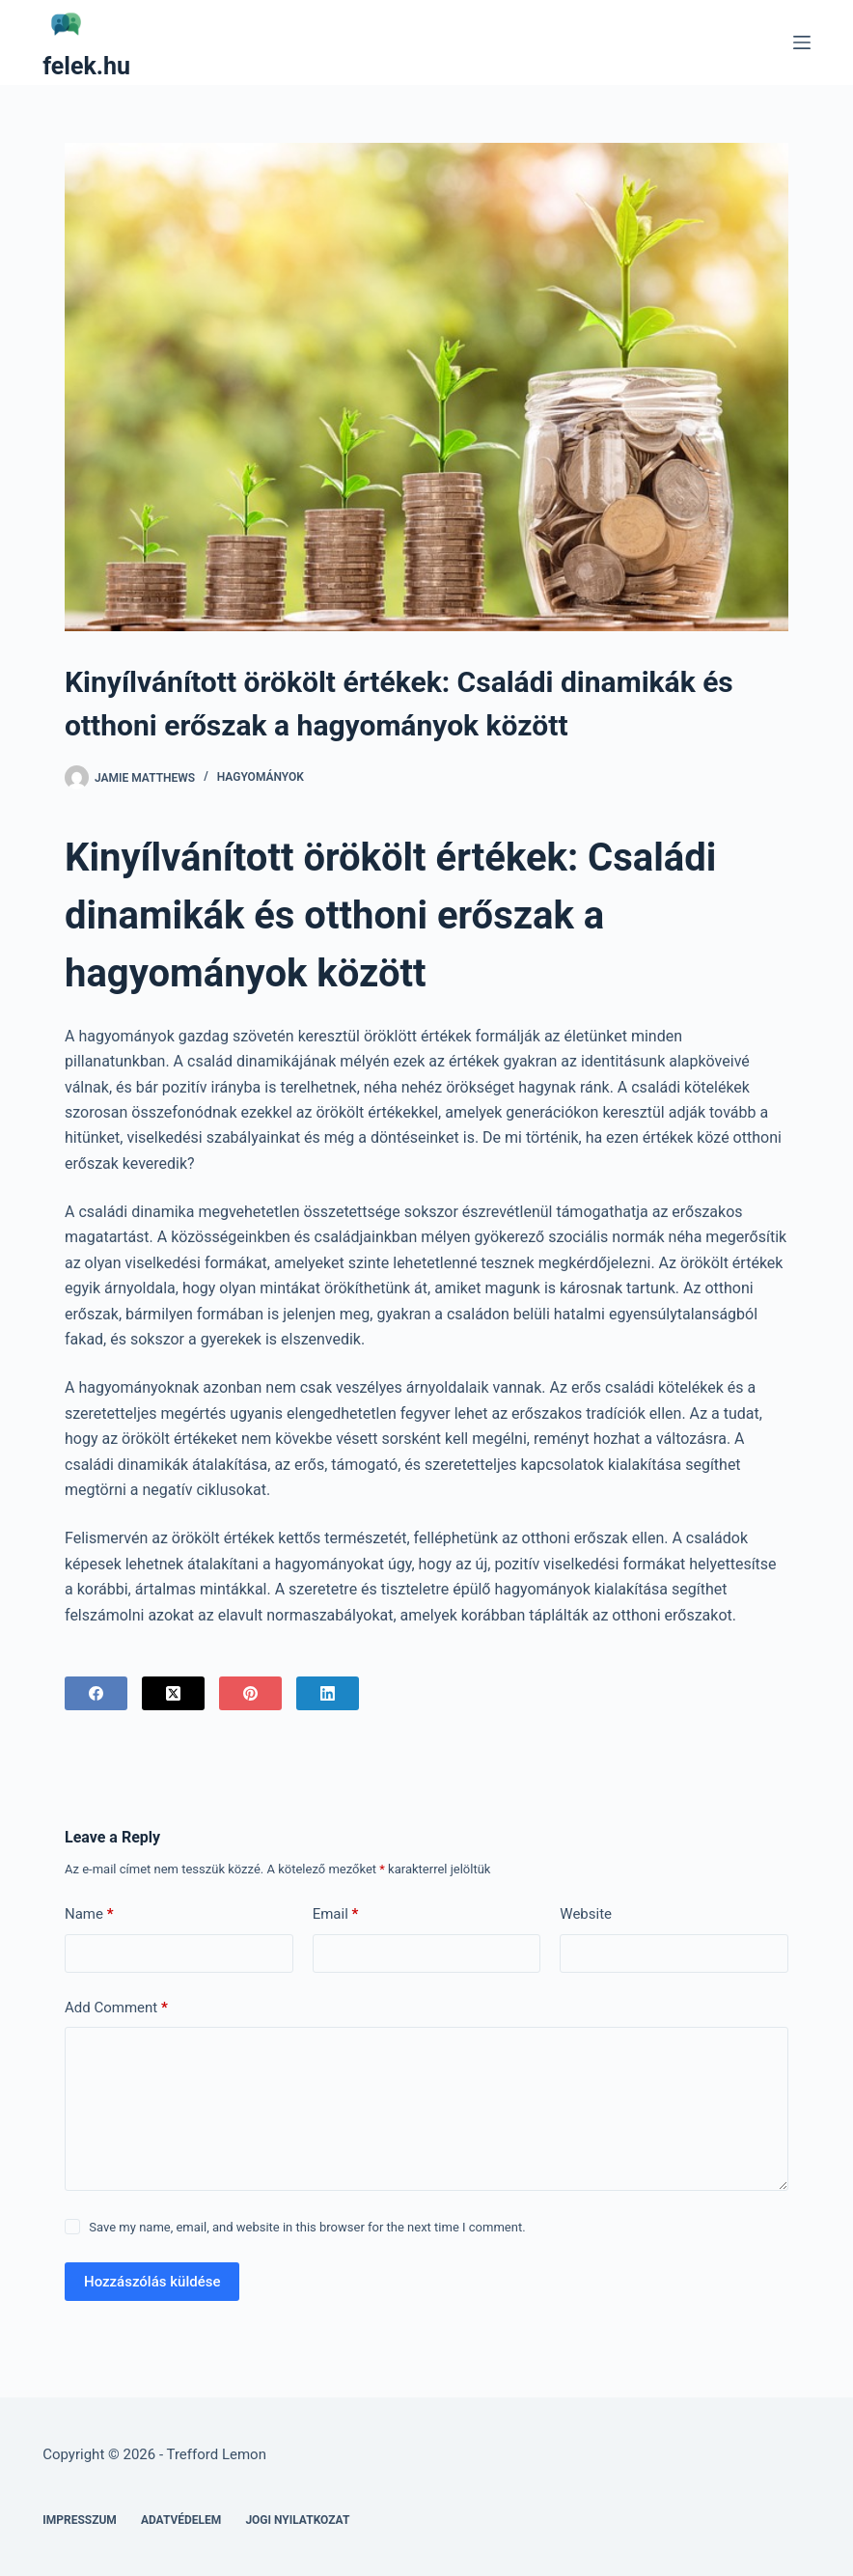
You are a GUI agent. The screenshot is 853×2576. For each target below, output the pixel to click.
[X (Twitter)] (173, 1693)
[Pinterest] (250, 1693)
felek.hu (86, 66)
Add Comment (116, 2008)
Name (89, 1914)
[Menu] (802, 42)
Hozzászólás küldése (152, 2281)
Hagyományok (260, 777)
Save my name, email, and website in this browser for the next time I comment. (307, 2227)
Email (336, 1914)
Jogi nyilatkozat (297, 2520)
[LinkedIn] (327, 1693)
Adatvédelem (181, 2520)
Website (586, 1914)
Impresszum (79, 2520)
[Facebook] (96, 1693)
